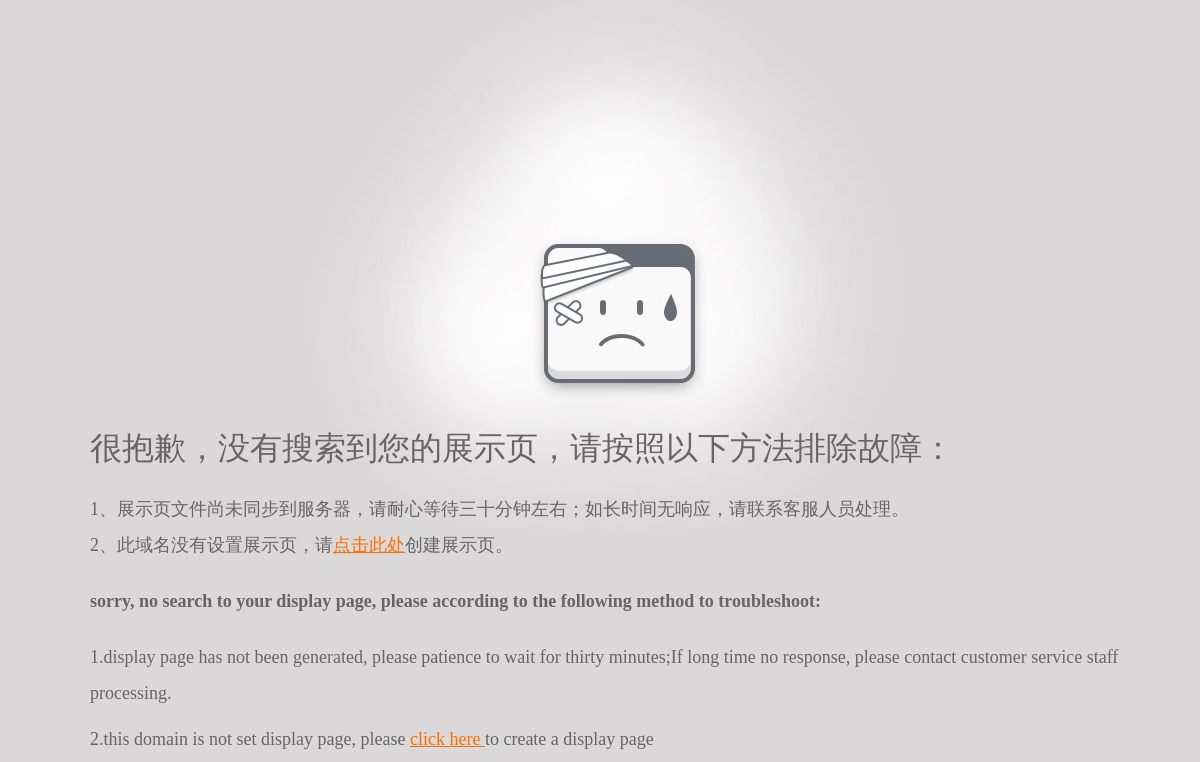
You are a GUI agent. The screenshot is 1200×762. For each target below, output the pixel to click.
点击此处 (369, 545)
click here (447, 739)
